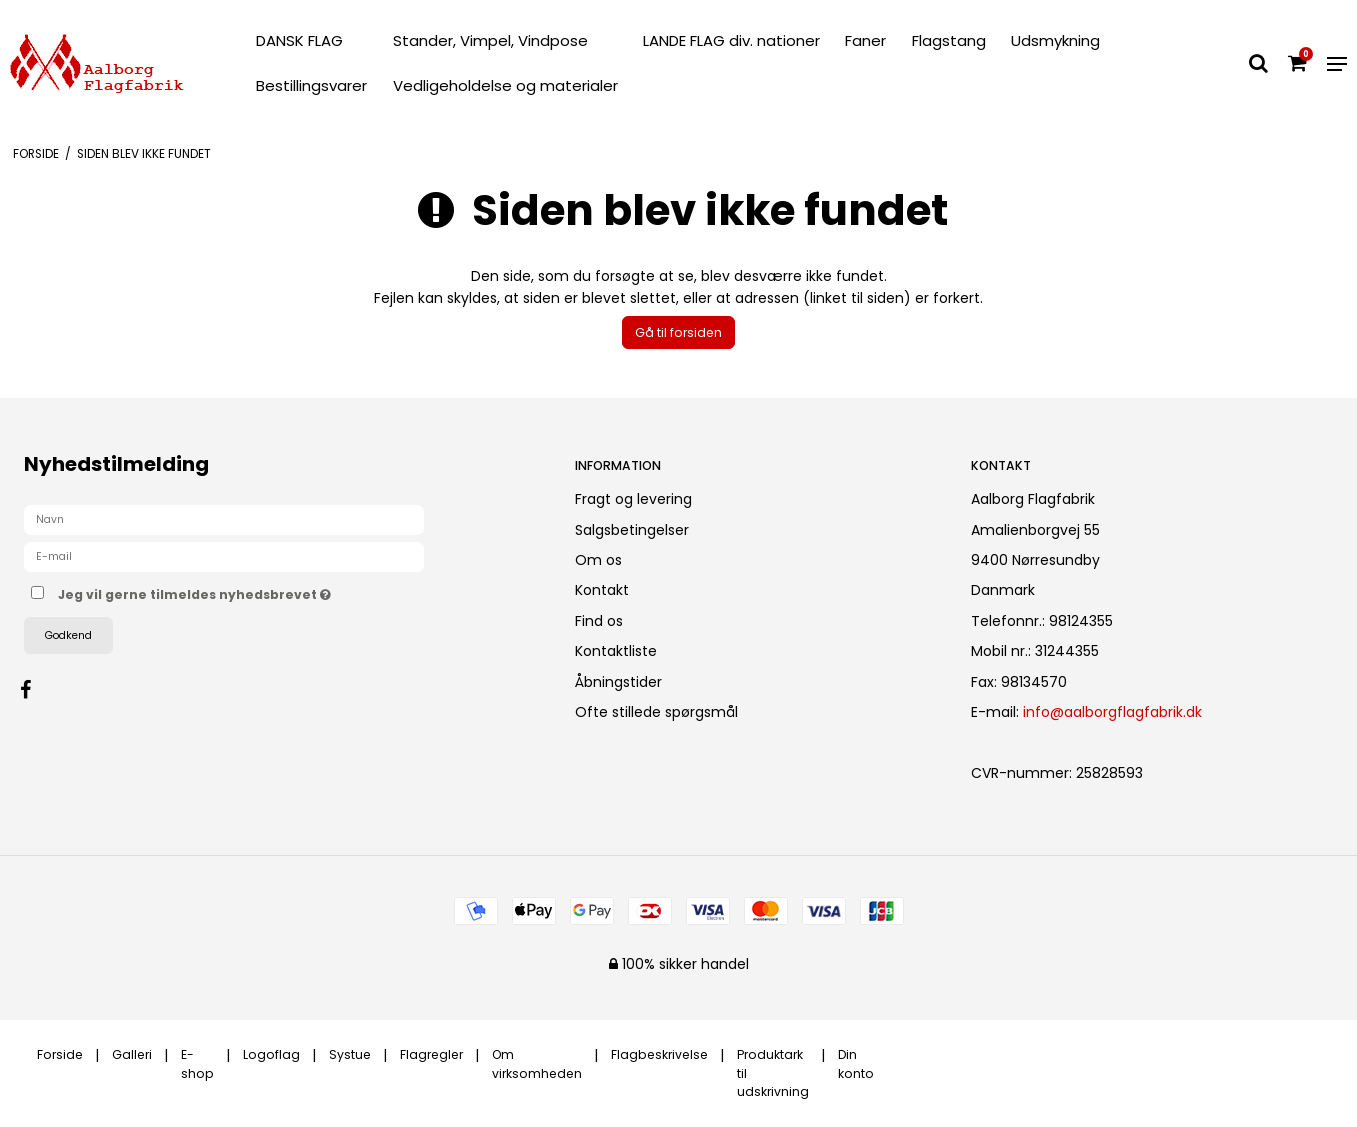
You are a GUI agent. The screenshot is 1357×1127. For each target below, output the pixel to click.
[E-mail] (224, 556)
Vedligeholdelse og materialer (505, 85)
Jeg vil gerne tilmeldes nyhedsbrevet (265, 591)
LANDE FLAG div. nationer (731, 40)
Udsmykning (1055, 40)
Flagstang (949, 40)
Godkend (68, 635)
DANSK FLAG (299, 40)
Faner (865, 40)
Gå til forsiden (678, 332)
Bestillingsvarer (311, 85)
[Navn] (224, 519)
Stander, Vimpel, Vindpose (490, 40)
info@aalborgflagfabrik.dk (1112, 712)
